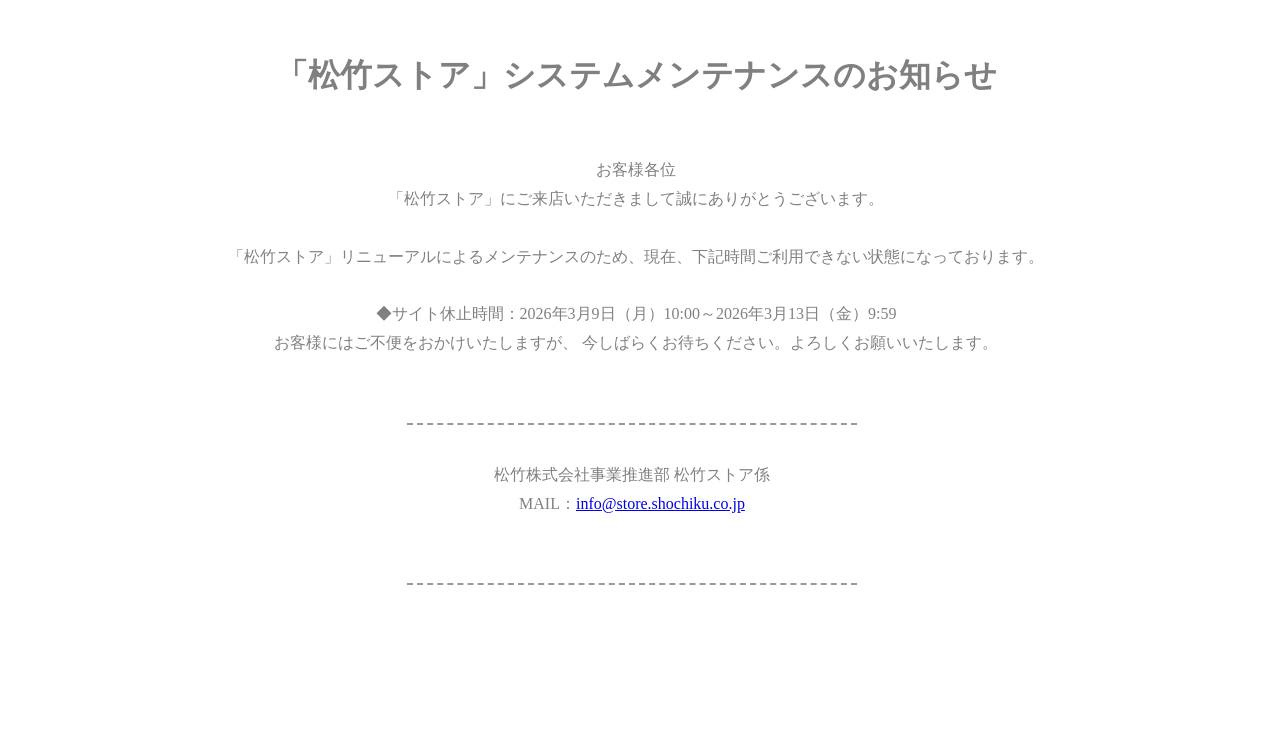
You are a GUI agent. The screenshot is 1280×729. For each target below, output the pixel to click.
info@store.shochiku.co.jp (660, 503)
